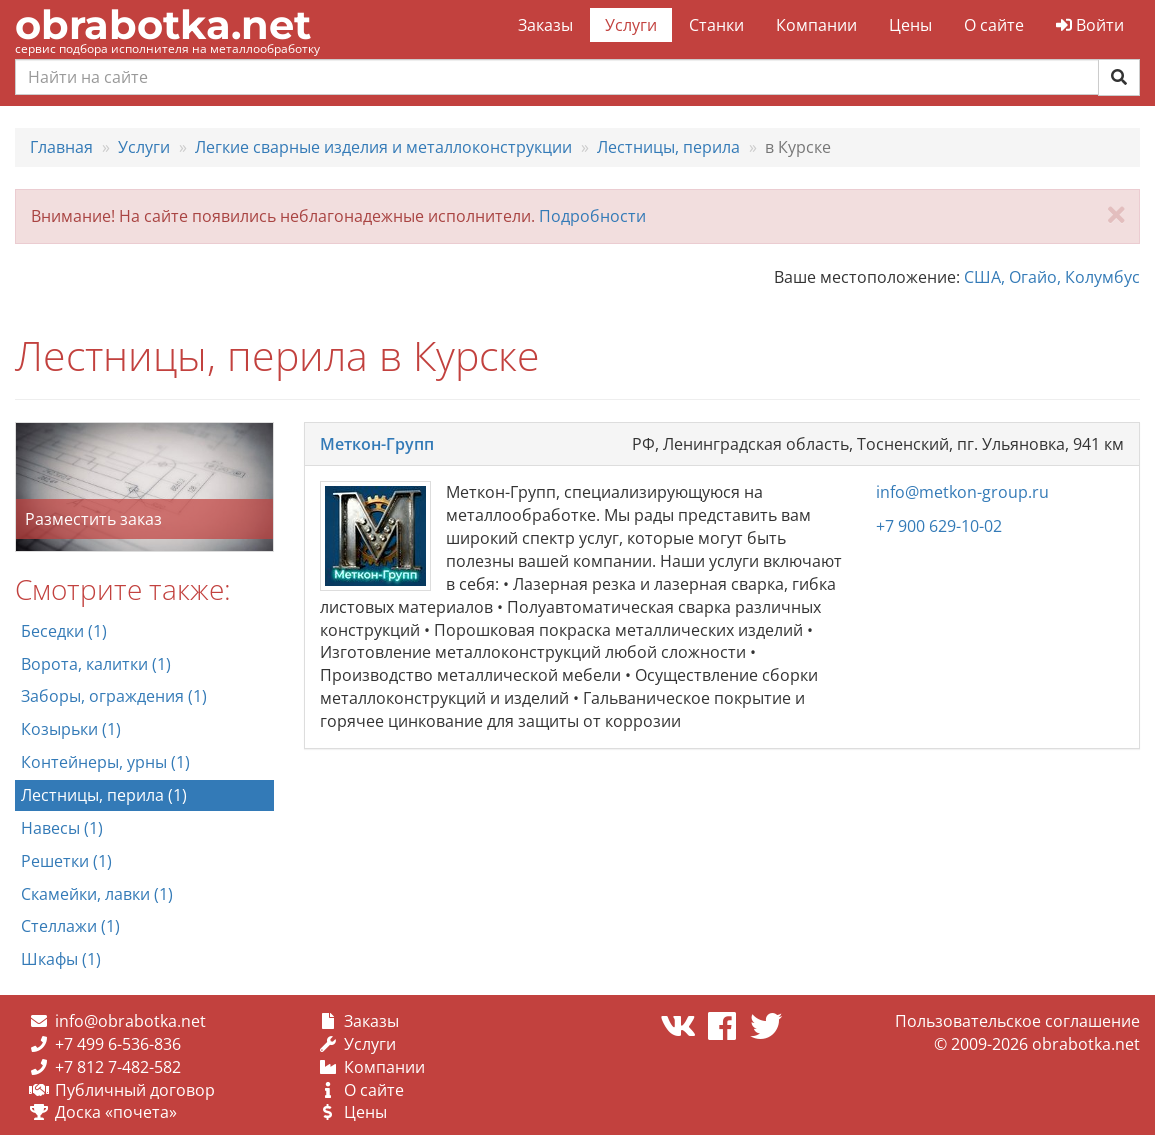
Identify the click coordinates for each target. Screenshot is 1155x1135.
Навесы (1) (62, 828)
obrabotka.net (163, 24)
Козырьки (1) (71, 729)
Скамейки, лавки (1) (97, 894)
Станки (716, 25)
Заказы (545, 25)
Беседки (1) (64, 631)
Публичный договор (135, 1090)
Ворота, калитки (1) (96, 664)
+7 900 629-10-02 (939, 526)
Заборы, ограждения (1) (114, 696)
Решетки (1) (66, 861)
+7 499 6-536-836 (118, 1044)
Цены (910, 25)
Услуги (631, 25)
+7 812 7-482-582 (118, 1067)
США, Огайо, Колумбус (1052, 277)
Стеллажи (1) (70, 926)
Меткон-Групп (377, 444)
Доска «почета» (116, 1112)
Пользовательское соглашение (1017, 1021)
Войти (1090, 25)
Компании (816, 25)
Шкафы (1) (61, 959)
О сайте (994, 25)
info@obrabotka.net (130, 1021)
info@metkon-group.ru (962, 492)
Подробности (592, 216)
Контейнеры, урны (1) (105, 762)
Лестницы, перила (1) (104, 795)
